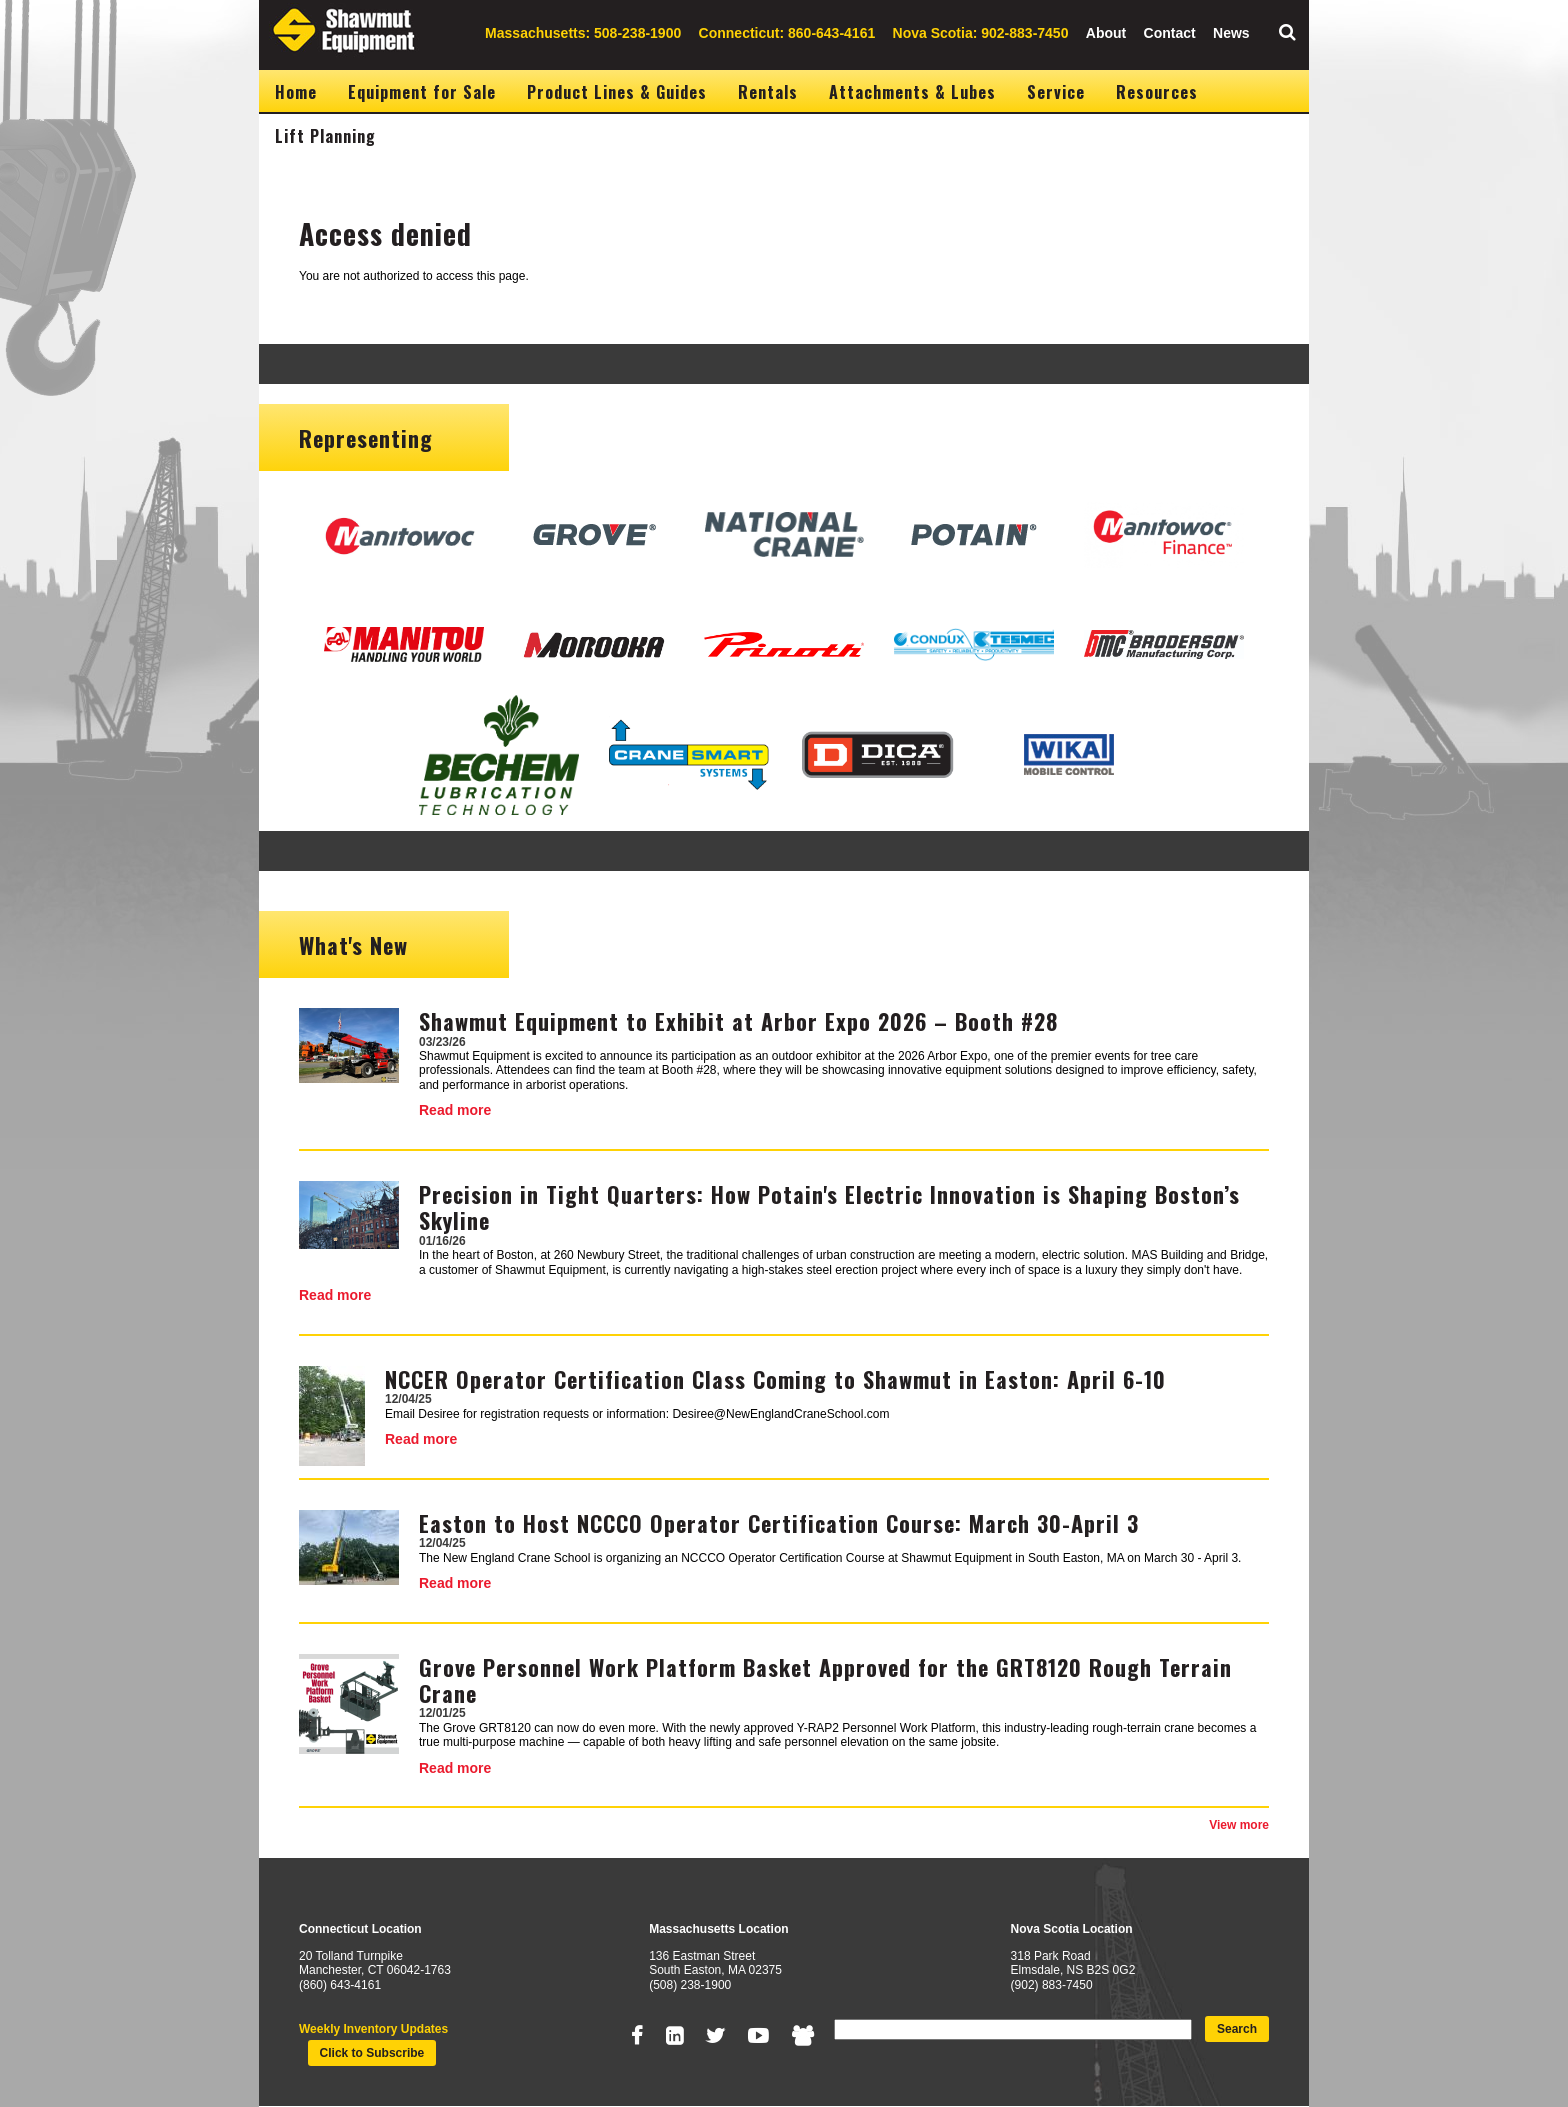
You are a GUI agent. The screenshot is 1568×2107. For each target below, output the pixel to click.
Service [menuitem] (1056, 92)
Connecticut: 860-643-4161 (787, 33)
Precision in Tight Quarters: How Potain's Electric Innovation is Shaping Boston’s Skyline (829, 1207)
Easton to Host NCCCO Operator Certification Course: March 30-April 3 (779, 1523)
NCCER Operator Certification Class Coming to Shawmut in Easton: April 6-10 (775, 1379)
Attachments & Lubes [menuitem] (912, 92)
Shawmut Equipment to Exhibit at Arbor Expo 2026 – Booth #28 (738, 1021)
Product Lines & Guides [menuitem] (617, 92)
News (1231, 33)
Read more (455, 1110)
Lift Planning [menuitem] (325, 136)
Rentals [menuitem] (768, 92)
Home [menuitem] (296, 92)
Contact (1170, 33)
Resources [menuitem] (1157, 92)
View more (1239, 1825)
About (1106, 33)
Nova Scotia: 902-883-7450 (981, 33)
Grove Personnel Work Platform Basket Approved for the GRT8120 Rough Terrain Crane (825, 1680)
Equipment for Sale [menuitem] (422, 92)
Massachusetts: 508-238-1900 (583, 33)
